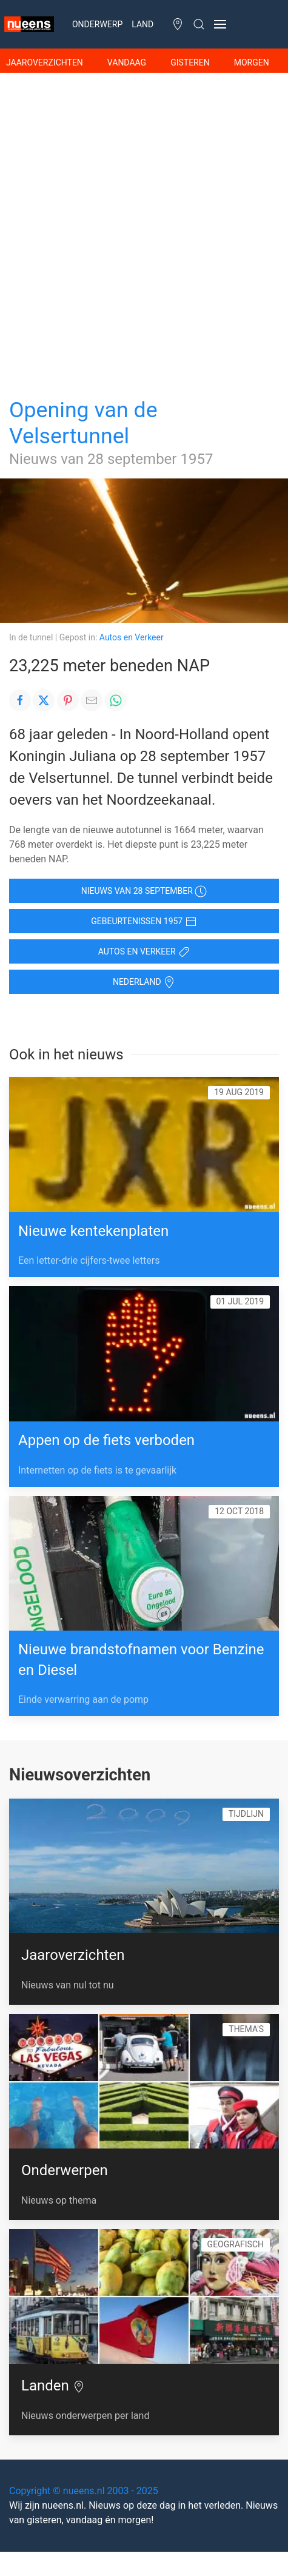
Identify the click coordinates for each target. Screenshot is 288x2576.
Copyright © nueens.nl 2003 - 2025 (83, 2491)
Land (142, 24)
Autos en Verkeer (131, 637)
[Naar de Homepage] (27, 24)
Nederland (144, 982)
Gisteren (190, 62)
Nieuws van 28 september (144, 891)
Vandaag (126, 62)
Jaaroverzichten (44, 62)
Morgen (251, 62)
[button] (220, 24)
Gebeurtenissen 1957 (143, 922)
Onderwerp (97, 24)
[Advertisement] (144, 223)
